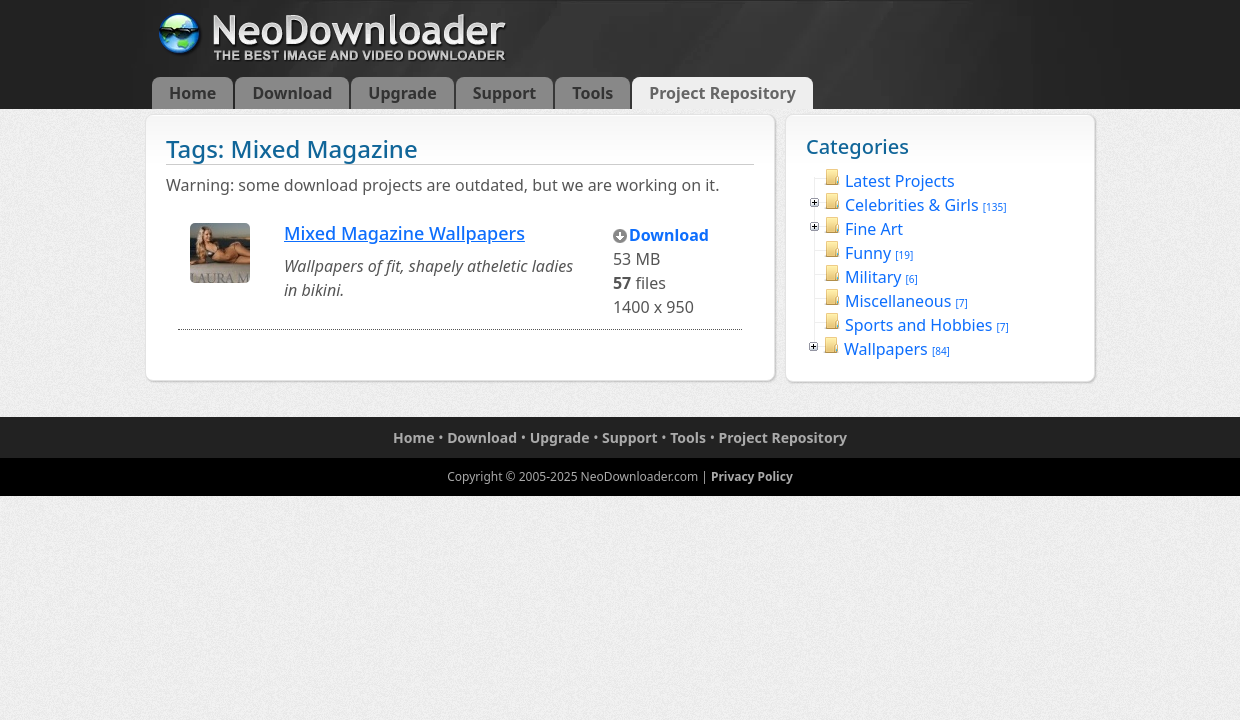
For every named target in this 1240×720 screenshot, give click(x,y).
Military (881, 277)
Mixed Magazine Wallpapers (404, 233)
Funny (879, 253)
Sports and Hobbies (927, 325)
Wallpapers (897, 349)
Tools (592, 93)
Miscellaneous (906, 301)
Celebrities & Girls (926, 205)
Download (292, 93)
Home (192, 93)
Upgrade (402, 93)
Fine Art (874, 229)
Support (505, 93)
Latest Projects (900, 181)
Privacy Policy (752, 476)
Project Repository (722, 93)
